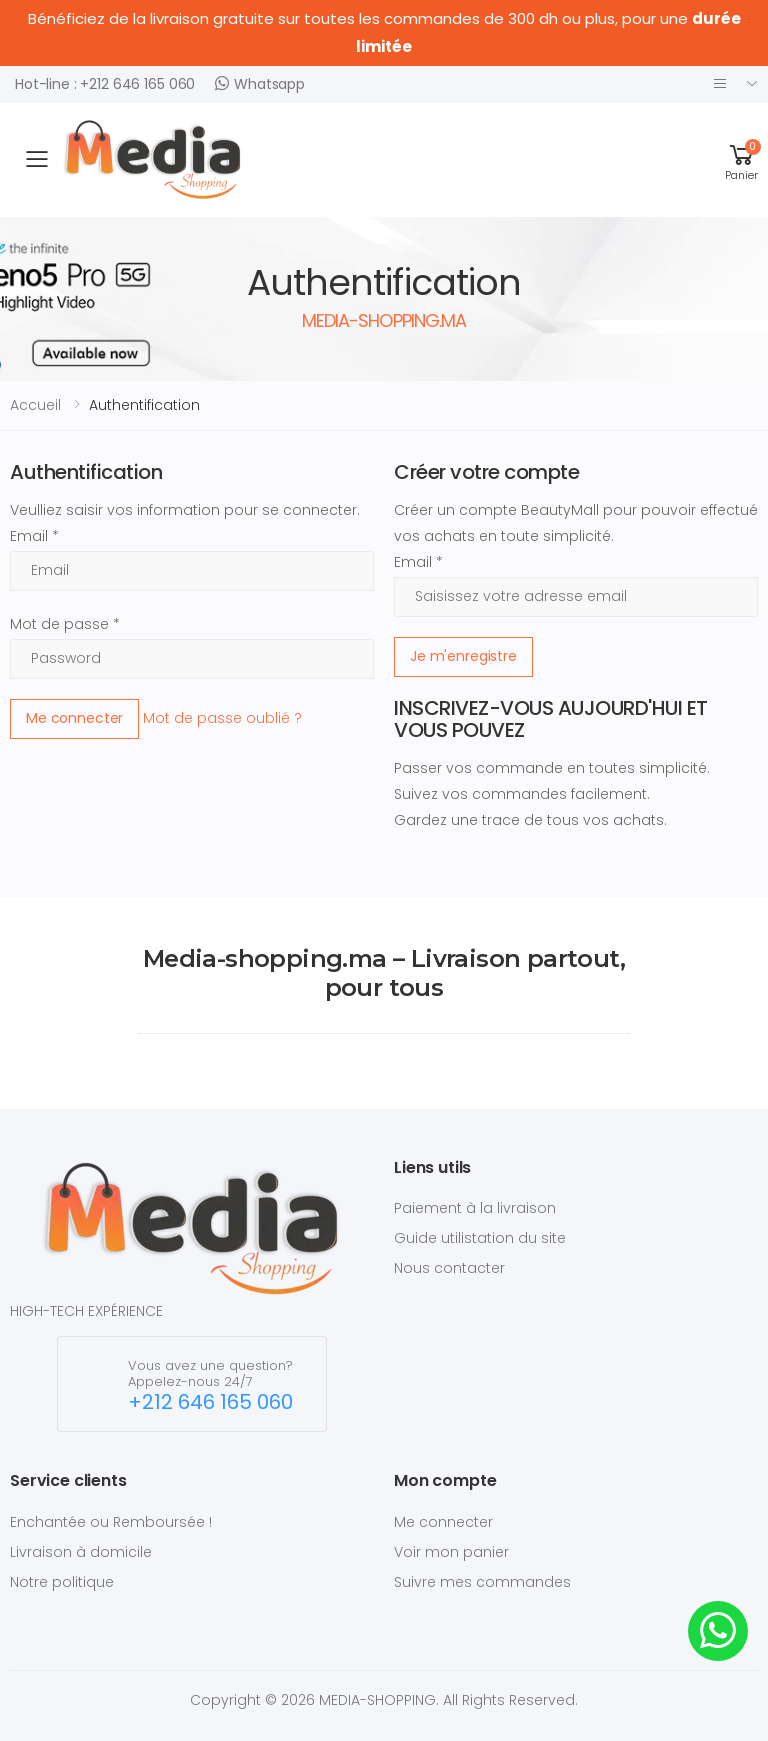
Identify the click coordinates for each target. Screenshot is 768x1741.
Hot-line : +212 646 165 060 (105, 84)
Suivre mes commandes (482, 1582)
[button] (741, 159)
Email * (34, 536)
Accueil (35, 405)
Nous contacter (449, 1268)
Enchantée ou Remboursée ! (111, 1522)
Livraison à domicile (81, 1552)
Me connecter (74, 718)
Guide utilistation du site (480, 1238)
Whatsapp (260, 83)
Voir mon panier (451, 1552)
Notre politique (62, 1582)
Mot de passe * (65, 624)
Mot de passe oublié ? (222, 717)
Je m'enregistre (463, 656)
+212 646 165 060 (210, 1402)
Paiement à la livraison (475, 1208)
